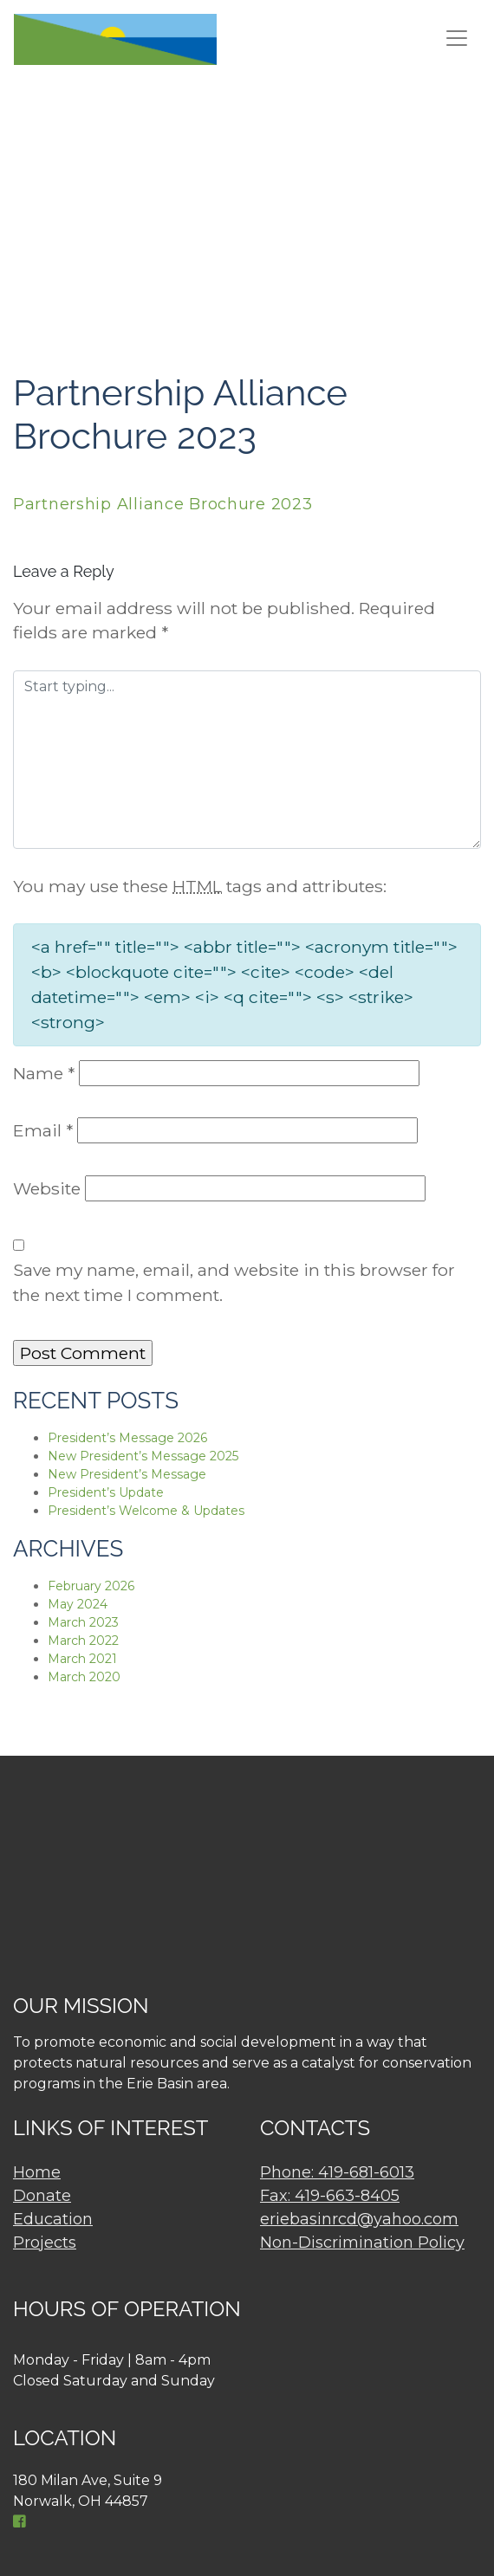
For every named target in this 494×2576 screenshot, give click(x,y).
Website (47, 1188)
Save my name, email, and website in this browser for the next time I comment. (234, 1282)
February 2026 (91, 1586)
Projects (44, 2242)
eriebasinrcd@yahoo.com (359, 2219)
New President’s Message (127, 1474)
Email (43, 1130)
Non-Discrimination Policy (362, 2242)
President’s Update (106, 1492)
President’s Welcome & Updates (146, 1510)
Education (53, 2219)
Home (37, 2172)
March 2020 (84, 1677)
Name (44, 1073)
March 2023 (83, 1622)
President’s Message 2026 (127, 1438)
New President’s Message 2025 (143, 1456)
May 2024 (77, 1604)
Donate (42, 2195)
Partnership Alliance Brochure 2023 (162, 504)
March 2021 (82, 1659)
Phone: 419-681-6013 (337, 2172)
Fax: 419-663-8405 (330, 2195)
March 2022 (83, 1640)
